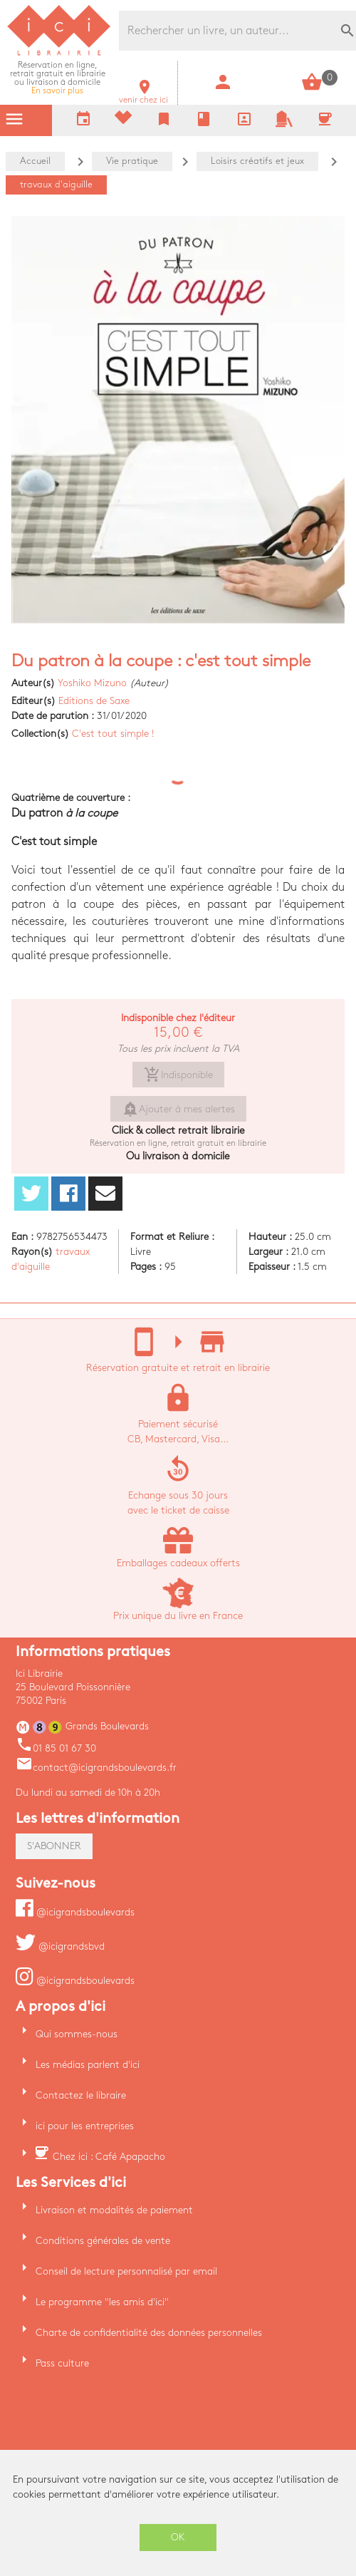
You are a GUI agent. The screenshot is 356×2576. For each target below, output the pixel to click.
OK (178, 2537)
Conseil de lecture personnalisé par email (126, 2271)
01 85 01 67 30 (56, 1748)
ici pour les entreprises (85, 2126)
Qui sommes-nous (76, 2034)
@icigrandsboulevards (75, 1912)
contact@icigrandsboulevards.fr (96, 1767)
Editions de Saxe (94, 700)
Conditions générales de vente (103, 2240)
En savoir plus (57, 78)
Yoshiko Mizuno (92, 683)
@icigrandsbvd (60, 1946)
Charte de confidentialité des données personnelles (149, 2332)
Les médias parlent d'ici (88, 2064)
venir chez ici (143, 96)
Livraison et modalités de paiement (114, 2210)
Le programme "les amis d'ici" (102, 2302)
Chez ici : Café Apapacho (109, 2156)
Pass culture (62, 2363)
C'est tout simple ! (113, 733)
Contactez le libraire (81, 2095)
